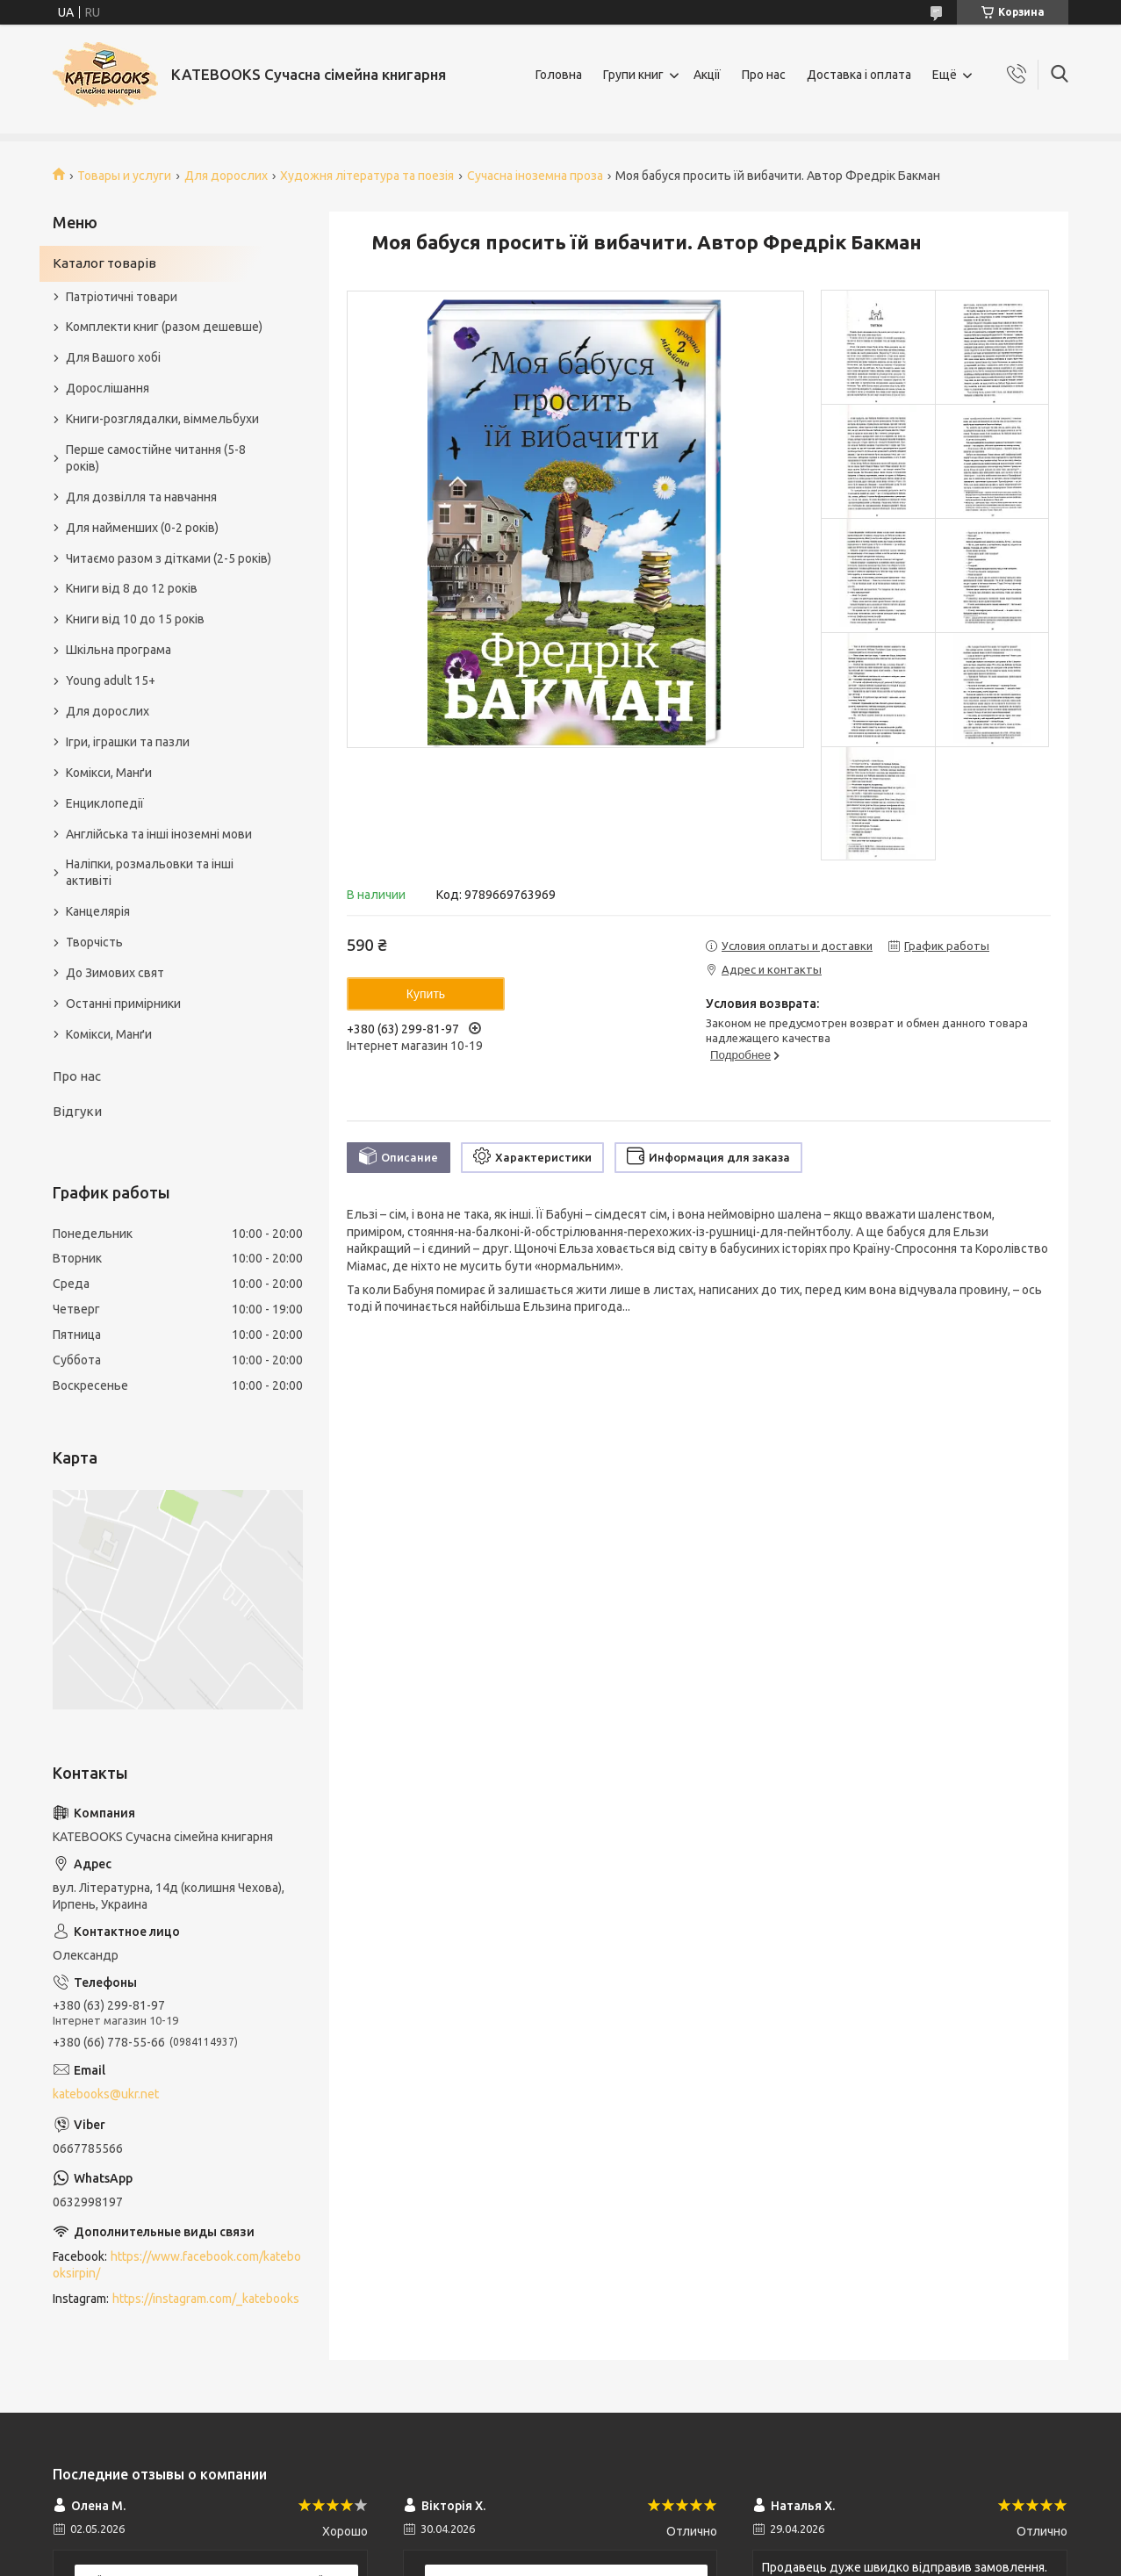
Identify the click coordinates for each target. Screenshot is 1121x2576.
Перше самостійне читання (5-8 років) (156, 458)
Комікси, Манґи (109, 773)
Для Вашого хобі (113, 357)
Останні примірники (123, 1004)
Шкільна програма (118, 650)
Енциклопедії (105, 803)
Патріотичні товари (121, 297)
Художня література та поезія (367, 176)
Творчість (94, 942)
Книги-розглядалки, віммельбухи (162, 419)
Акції (707, 75)
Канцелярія (98, 911)
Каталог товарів (104, 262)
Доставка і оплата (859, 75)
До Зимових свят (115, 973)
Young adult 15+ (110, 680)
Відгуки (77, 1111)
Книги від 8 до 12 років (132, 588)
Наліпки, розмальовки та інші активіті (150, 872)
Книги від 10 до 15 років (135, 619)
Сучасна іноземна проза (535, 176)
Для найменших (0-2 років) (142, 528)
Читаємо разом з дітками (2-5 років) (168, 558)
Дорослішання (107, 388)
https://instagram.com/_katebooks (205, 2299)
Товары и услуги (124, 176)
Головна (558, 75)
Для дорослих (226, 176)
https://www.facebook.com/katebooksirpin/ (177, 2264)
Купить (425, 994)
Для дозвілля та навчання (141, 497)
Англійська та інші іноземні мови (159, 834)
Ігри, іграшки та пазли (128, 742)
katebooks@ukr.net (106, 2094)
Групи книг (633, 75)
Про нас (764, 75)
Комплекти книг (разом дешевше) (164, 327)
